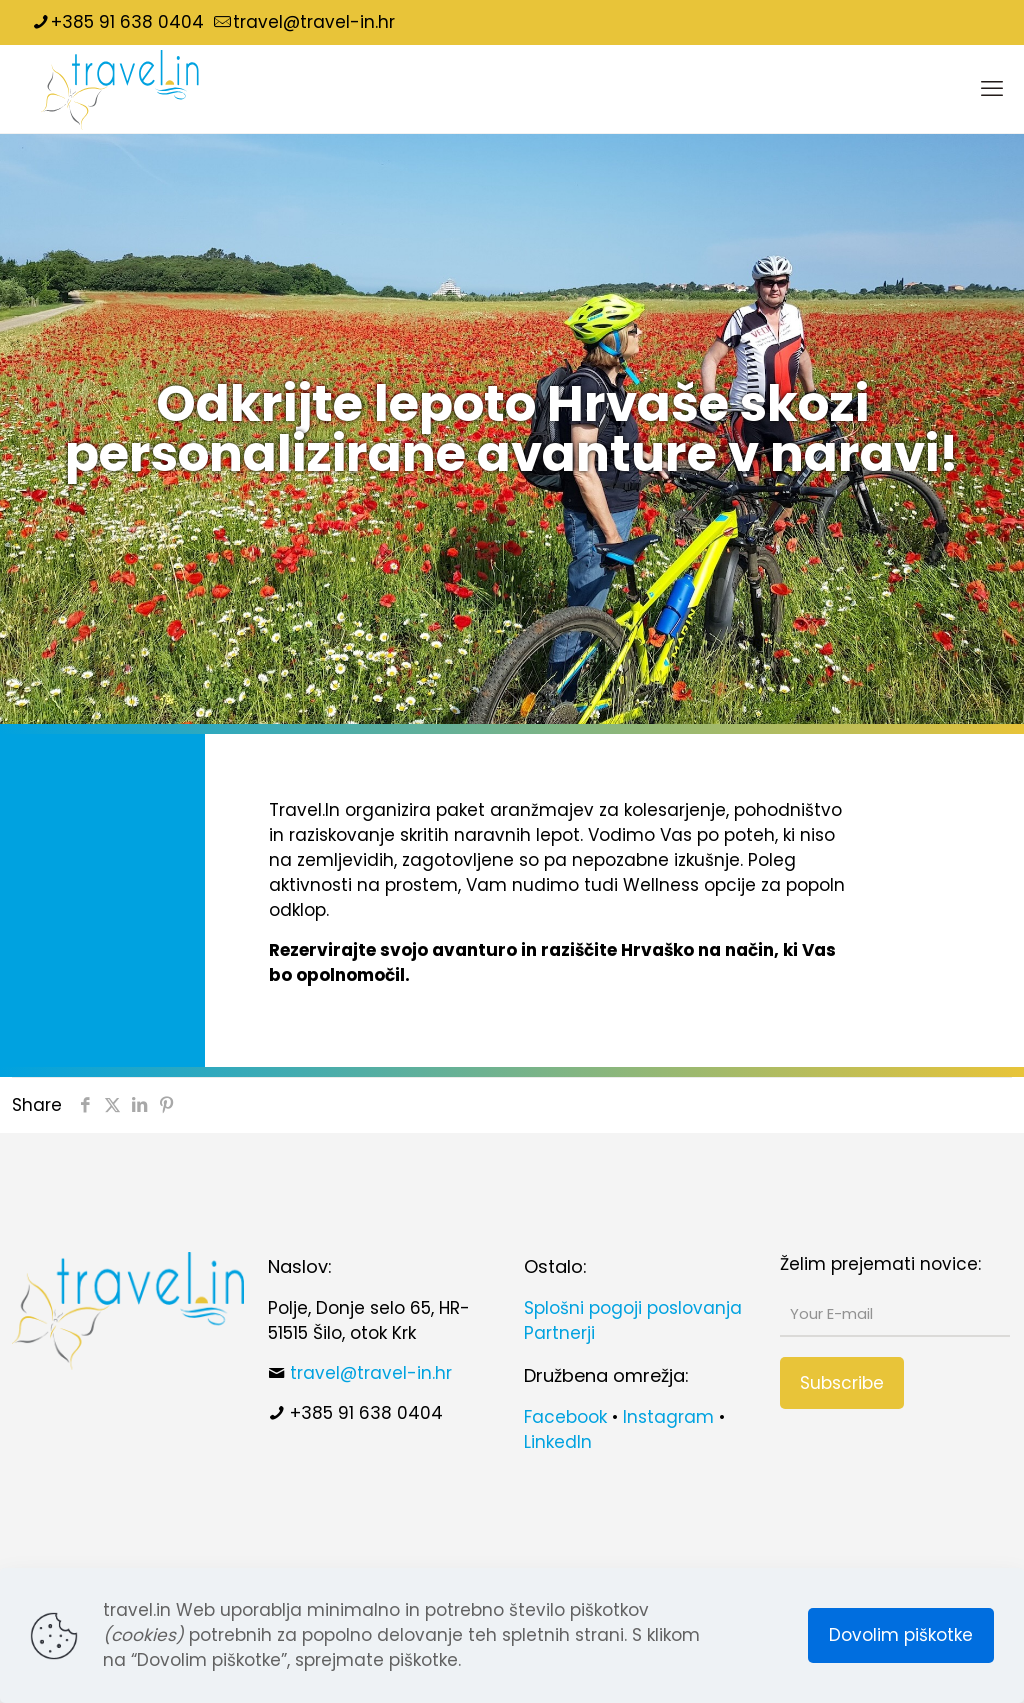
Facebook (565, 1417)
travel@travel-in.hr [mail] (314, 22)
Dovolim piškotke (901, 1635)
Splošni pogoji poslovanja (633, 1308)
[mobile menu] (992, 89)
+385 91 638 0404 (366, 1413)
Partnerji (559, 1333)
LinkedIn (558, 1442)
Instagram (668, 1417)
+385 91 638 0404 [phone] (127, 22)
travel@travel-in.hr (371, 1373)
